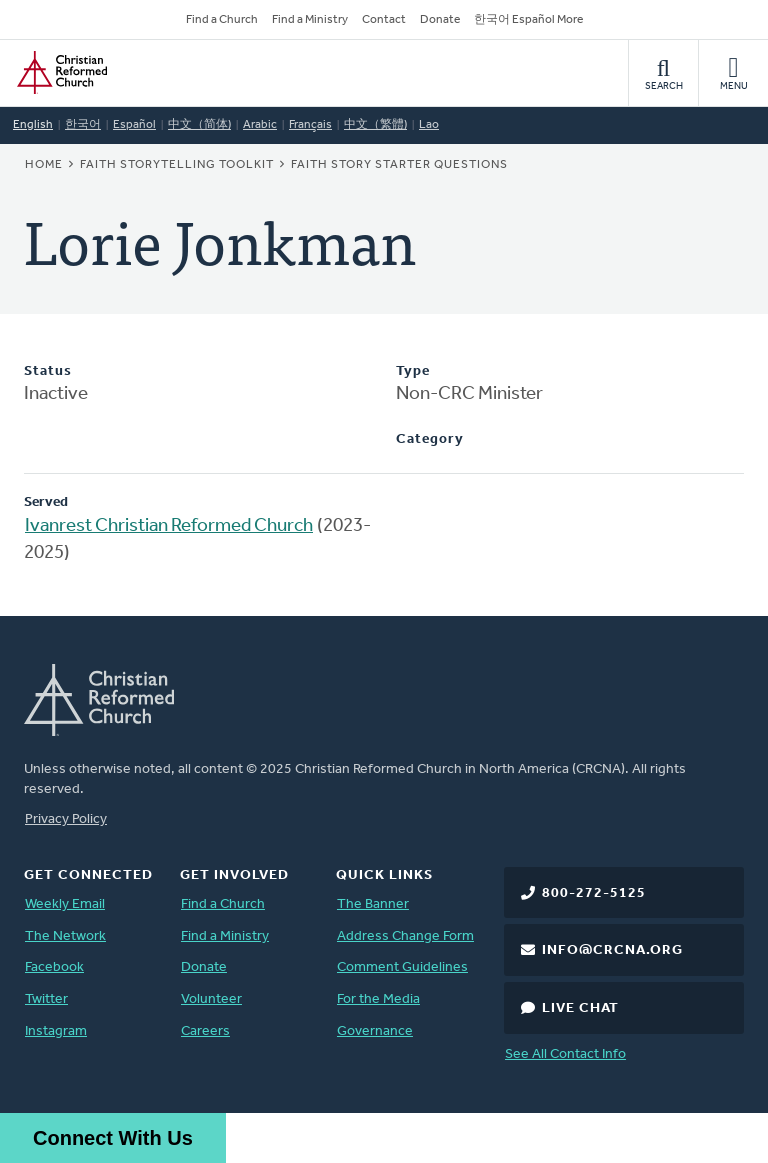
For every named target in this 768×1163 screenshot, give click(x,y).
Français (310, 125)
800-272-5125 (594, 893)
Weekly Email (65, 904)
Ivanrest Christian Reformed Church (169, 526)
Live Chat (580, 1008)
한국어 (83, 125)
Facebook (54, 967)
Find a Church (222, 20)
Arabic (260, 125)
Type (413, 371)
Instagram (56, 1031)
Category (430, 439)
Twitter (46, 999)
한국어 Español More (528, 20)
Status (48, 371)
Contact (384, 20)
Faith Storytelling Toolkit (177, 165)
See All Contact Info (565, 1054)
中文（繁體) (375, 125)
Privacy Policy (66, 819)
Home (44, 165)
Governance (375, 1031)
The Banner (373, 904)
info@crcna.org (612, 950)
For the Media (378, 999)
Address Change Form (405, 936)
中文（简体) (199, 125)
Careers (205, 1031)
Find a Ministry (310, 20)
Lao (429, 125)
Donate (440, 20)
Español (134, 125)
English (33, 125)
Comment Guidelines (402, 967)
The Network (65, 936)
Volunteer (211, 999)
